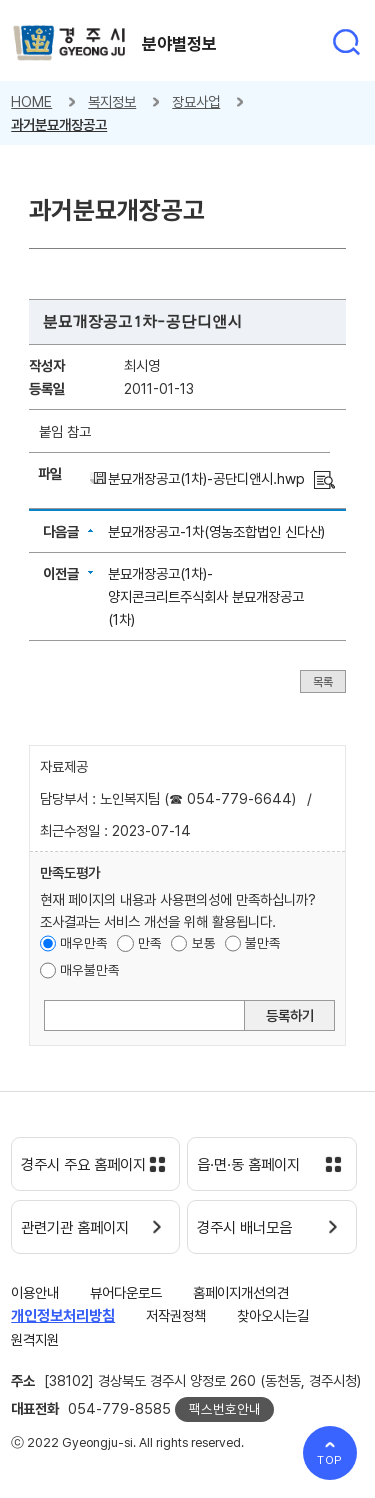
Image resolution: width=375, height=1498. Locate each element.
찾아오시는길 (273, 1315)
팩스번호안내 (225, 1409)
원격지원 (35, 1339)
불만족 (263, 943)
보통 (204, 943)
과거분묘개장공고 (59, 124)
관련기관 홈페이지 (75, 1228)
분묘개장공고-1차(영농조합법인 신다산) (216, 531)
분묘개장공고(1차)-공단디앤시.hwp (206, 478)
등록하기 (290, 1015)
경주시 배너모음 (244, 1228)
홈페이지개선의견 (241, 1292)
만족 (150, 943)
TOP (330, 1460)
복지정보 (112, 101)
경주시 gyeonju (69, 43)
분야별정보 (179, 44)
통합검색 (346, 42)
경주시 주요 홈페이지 (83, 1165)
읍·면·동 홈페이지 (248, 1165)
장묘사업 (196, 101)
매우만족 (84, 943)
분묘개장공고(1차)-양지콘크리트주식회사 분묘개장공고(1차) (206, 596)
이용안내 (35, 1292)
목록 (323, 681)
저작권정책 (176, 1315)
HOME (31, 101)
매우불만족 (90, 970)
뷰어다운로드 (126, 1292)
